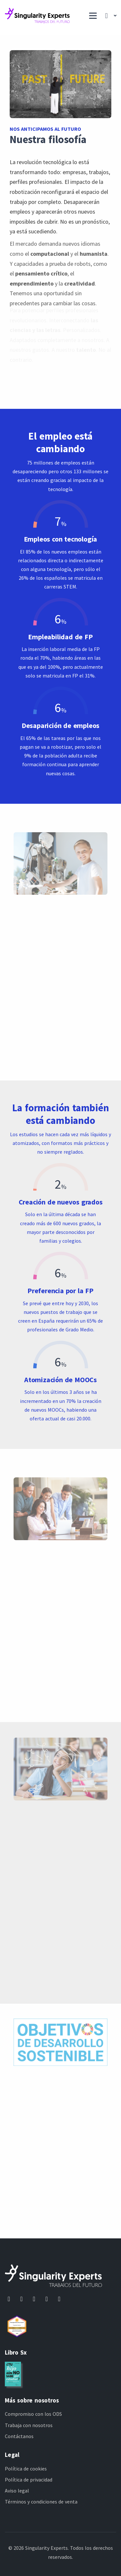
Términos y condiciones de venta (41, 2501)
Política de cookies (26, 2468)
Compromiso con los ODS (33, 2414)
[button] (109, 16)
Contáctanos (19, 2436)
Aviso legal (17, 2490)
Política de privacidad (28, 2479)
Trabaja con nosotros (29, 2425)
